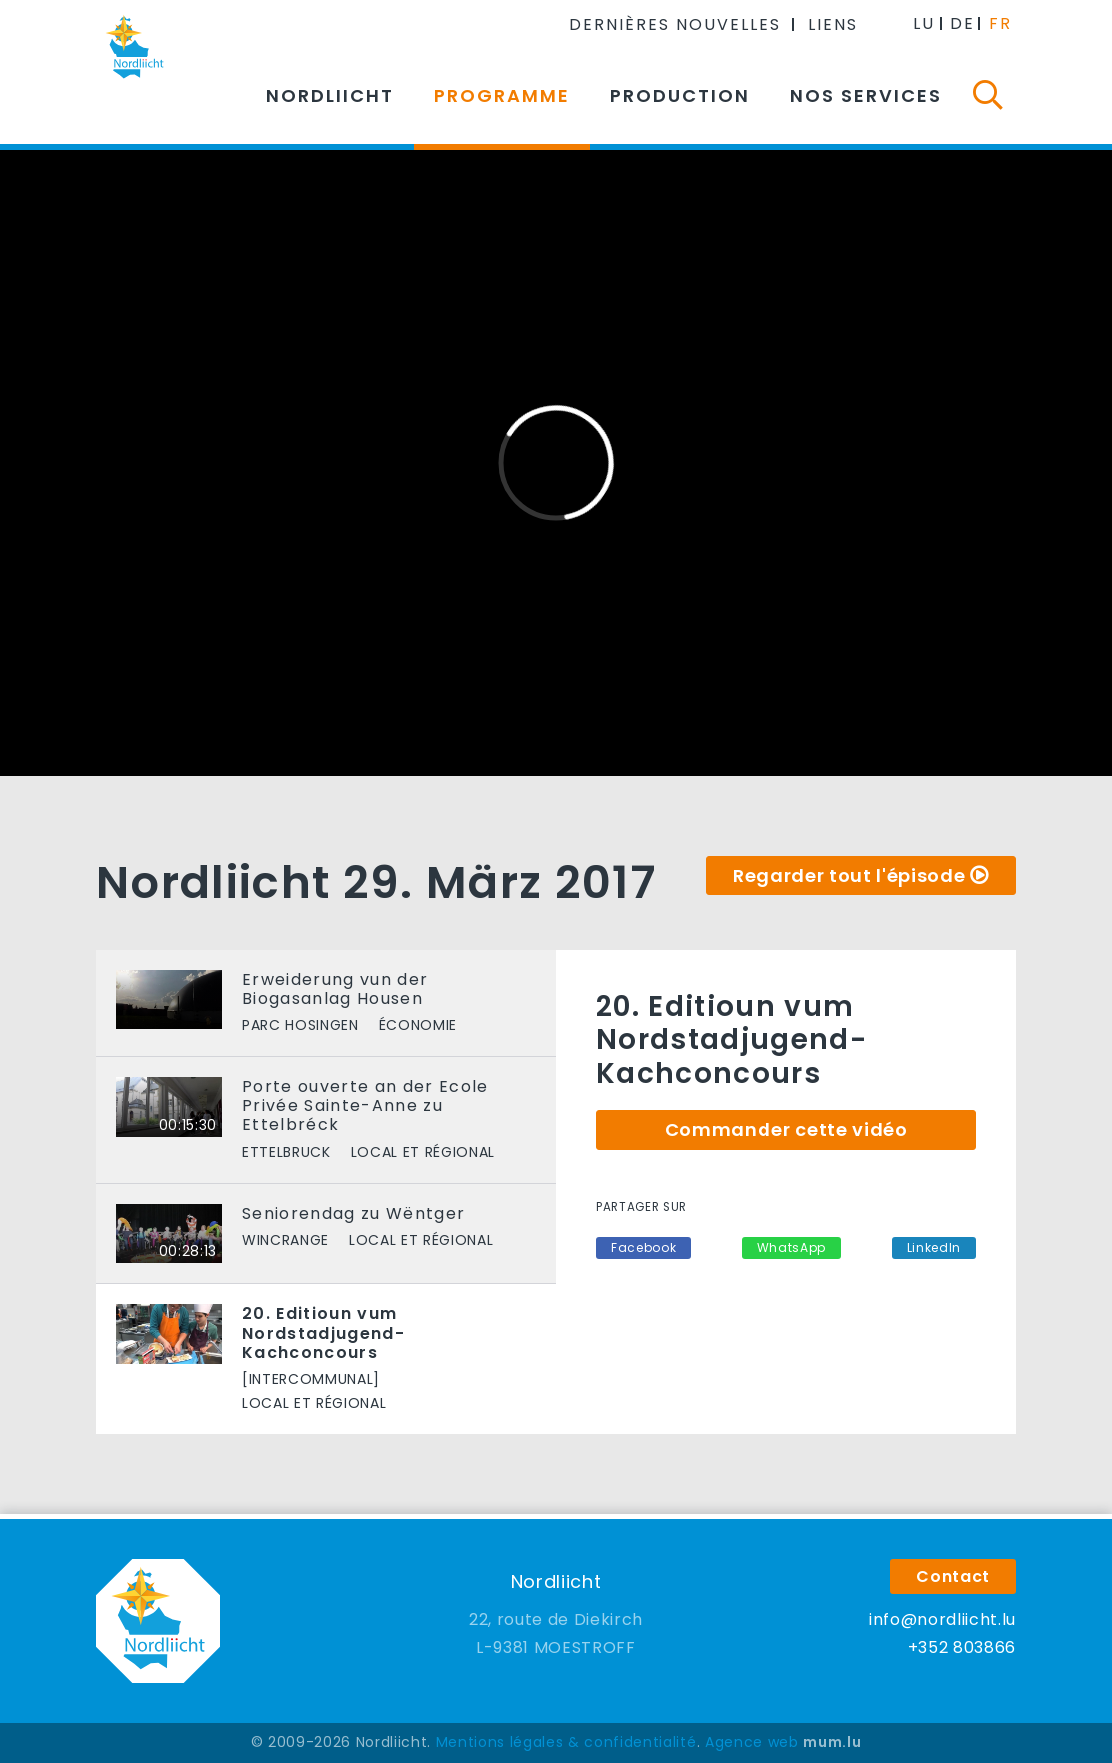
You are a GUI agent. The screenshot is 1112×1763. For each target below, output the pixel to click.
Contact (953, 1576)
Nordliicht (330, 95)
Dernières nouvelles (675, 24)
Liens (833, 24)
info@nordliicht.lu (942, 1619)
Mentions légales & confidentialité (566, 1742)
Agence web (752, 1742)
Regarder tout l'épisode (849, 875)
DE (962, 23)
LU (924, 23)
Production (680, 95)
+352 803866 (962, 1647)
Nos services (866, 95)
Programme (502, 95)
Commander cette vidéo (786, 1129)
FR (1000, 23)
